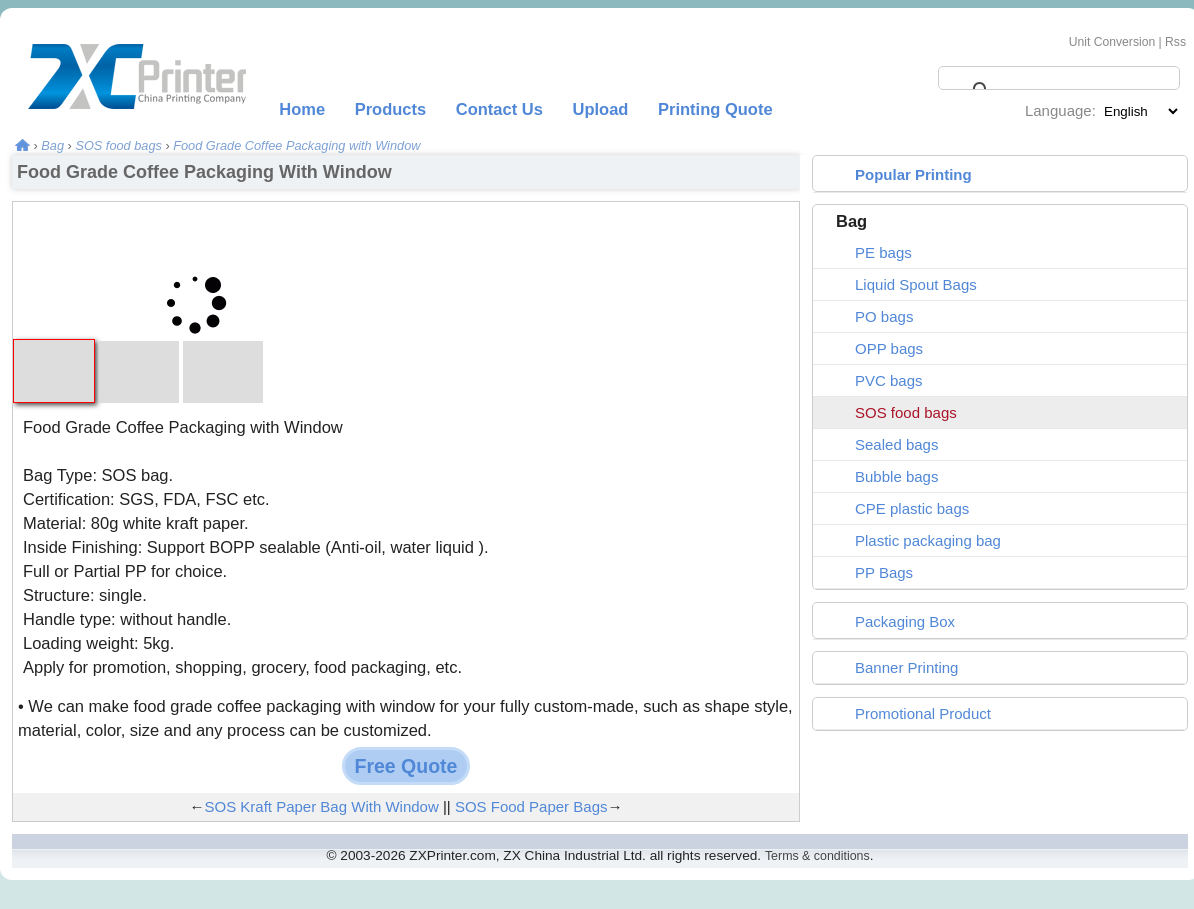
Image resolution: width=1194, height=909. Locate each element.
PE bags (883, 252)
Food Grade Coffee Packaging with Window (296, 145)
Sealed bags (896, 444)
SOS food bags (118, 145)
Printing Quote (715, 109)
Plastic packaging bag (928, 540)
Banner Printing (906, 667)
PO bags (884, 316)
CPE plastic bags (912, 508)
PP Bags (884, 572)
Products (391, 109)
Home (302, 109)
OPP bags (889, 348)
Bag (52, 145)
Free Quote (406, 766)
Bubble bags (896, 476)
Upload (601, 109)
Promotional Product (923, 713)
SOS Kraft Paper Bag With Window (321, 806)
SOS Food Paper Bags (531, 806)
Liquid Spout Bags (916, 284)
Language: (1060, 110)
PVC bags (889, 380)
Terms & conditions (817, 856)
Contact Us (499, 109)
